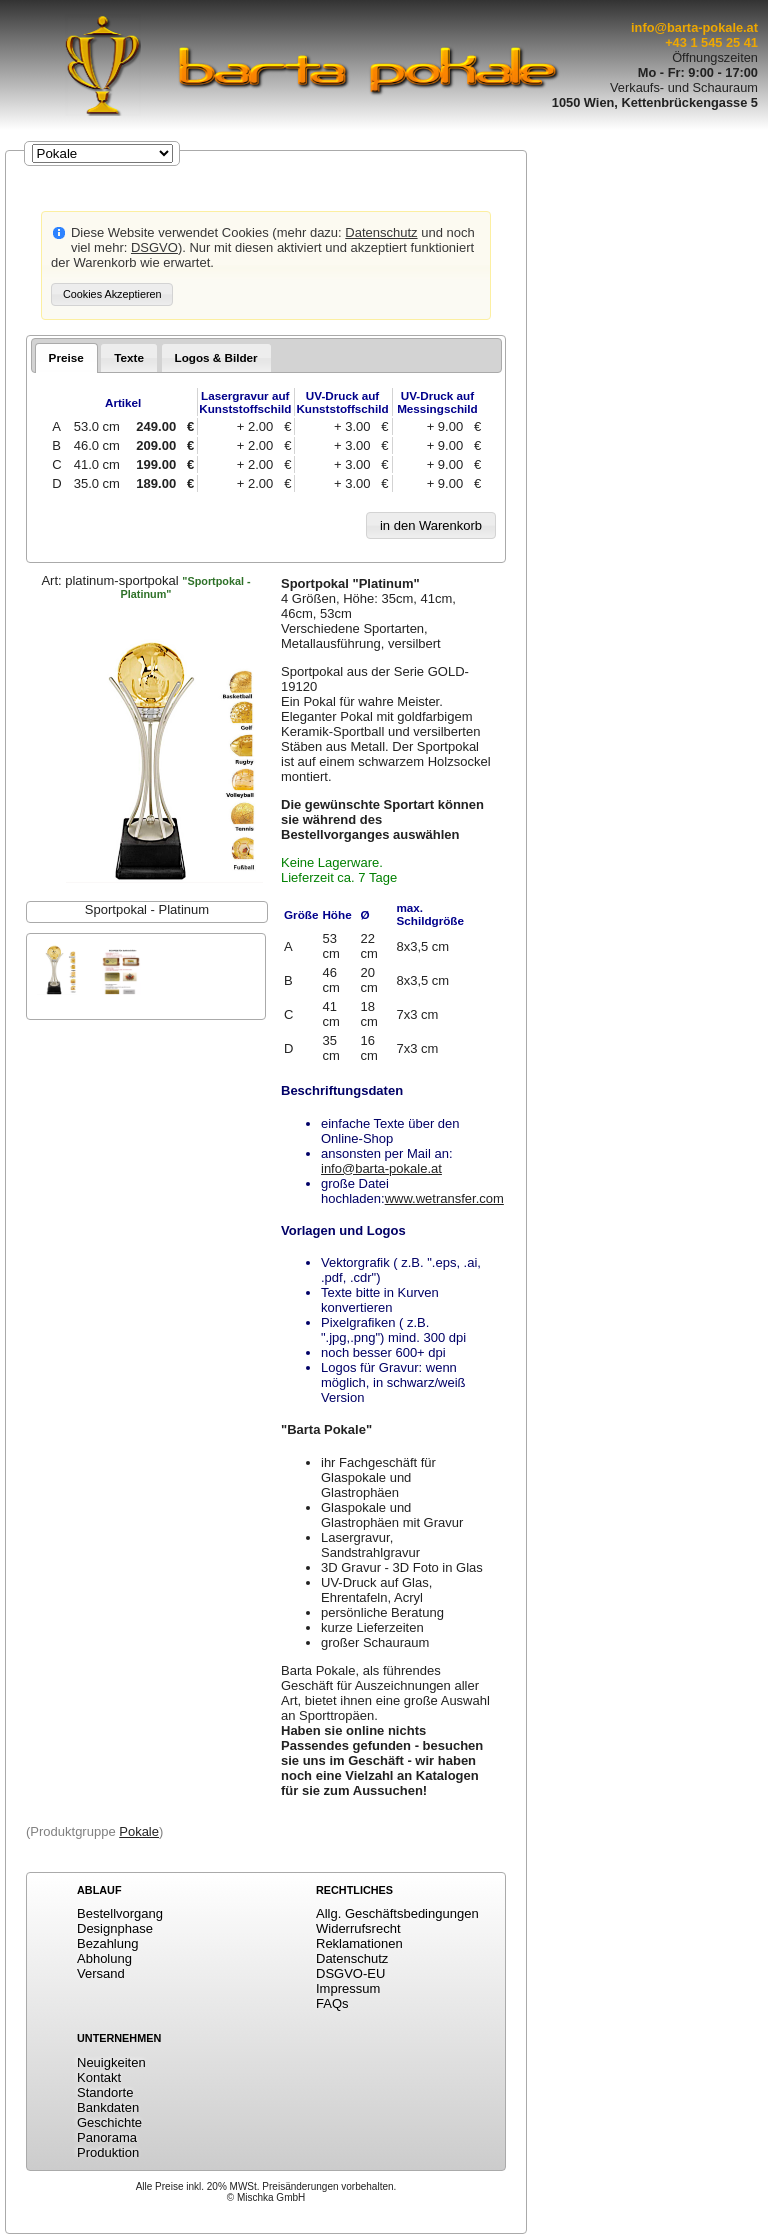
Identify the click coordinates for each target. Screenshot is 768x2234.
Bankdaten (108, 2107)
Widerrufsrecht (358, 1928)
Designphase (115, 1928)
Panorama (107, 2137)
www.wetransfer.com (444, 1198)
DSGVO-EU (350, 1973)
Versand (101, 1973)
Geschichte (109, 2122)
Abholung (104, 1958)
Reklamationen (359, 1943)
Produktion (108, 2152)
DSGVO (154, 247)
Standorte (105, 2092)
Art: (145, 586)
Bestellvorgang (120, 1913)
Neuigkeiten (111, 2062)
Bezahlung (107, 1943)
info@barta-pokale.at (694, 27)
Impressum (348, 1988)
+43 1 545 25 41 (711, 42)
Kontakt (99, 2077)
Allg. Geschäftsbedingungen (397, 1913)
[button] (112, 294)
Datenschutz (381, 232)
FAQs (332, 2003)
